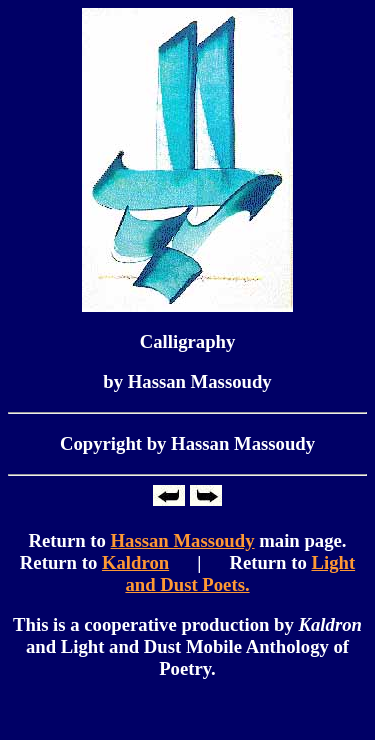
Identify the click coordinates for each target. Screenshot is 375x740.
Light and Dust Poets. (240, 573)
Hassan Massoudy (183, 540)
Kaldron (135, 562)
